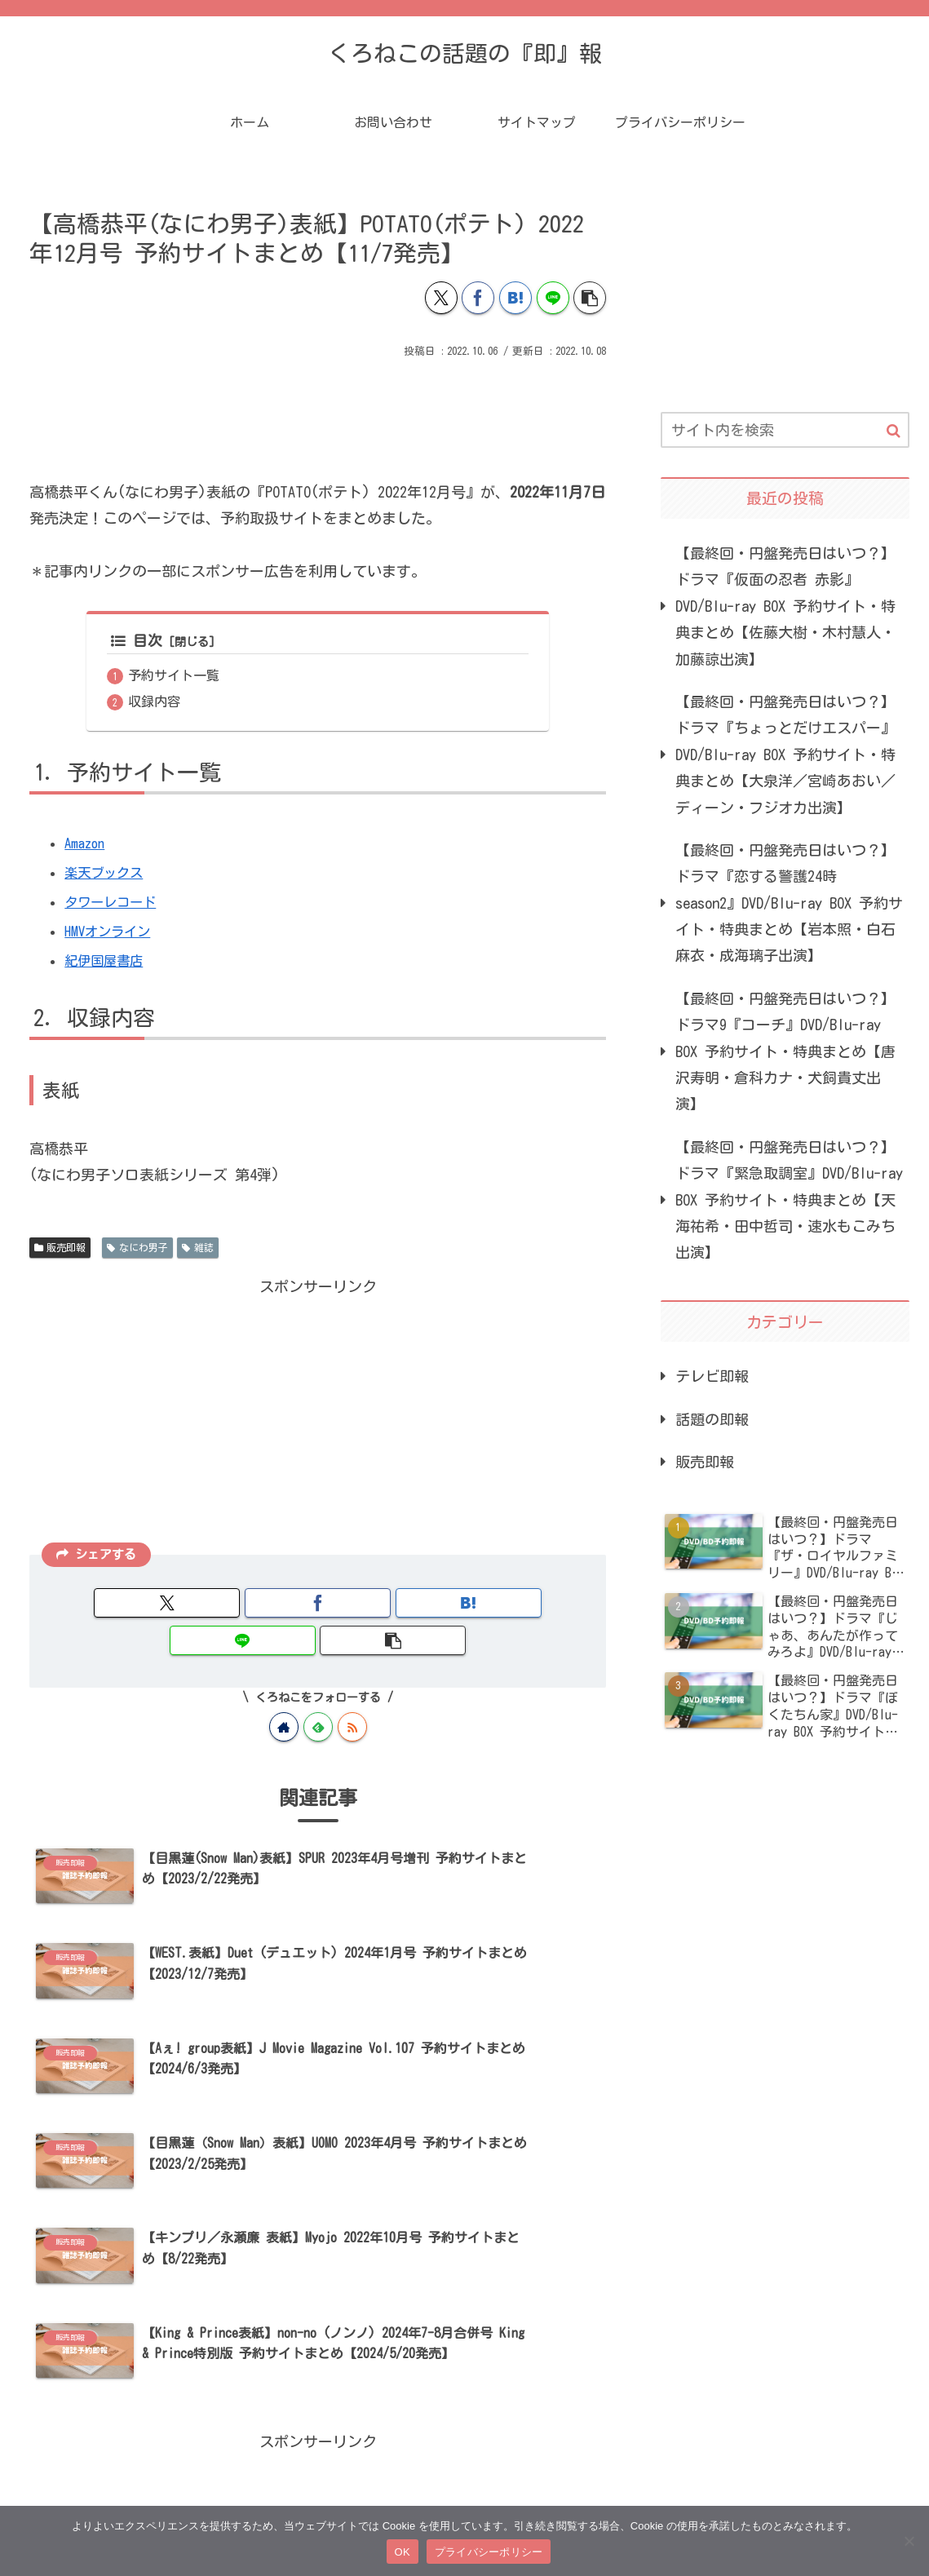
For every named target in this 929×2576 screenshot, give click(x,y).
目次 (136, 641)
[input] (785, 430)
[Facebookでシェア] (478, 297)
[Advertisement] (318, 411)
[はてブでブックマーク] (515, 297)
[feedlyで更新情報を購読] (318, 1691)
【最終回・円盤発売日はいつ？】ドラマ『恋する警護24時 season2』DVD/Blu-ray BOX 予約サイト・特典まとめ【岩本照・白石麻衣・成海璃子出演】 (789, 903)
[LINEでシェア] (553, 297)
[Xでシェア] (441, 297)
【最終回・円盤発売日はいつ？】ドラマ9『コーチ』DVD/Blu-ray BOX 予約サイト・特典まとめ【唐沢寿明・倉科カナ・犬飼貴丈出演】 (785, 1051)
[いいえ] (908, 2541)
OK (402, 2552)
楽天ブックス (108, 874)
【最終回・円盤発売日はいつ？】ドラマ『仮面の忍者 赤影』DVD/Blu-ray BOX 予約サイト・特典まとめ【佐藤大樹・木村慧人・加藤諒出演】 (785, 606)
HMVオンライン (112, 933)
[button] (589, 297)
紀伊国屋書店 (108, 962)
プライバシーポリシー (489, 2552)
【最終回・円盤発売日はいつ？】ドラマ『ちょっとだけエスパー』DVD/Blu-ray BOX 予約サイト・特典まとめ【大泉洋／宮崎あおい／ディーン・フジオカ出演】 (785, 754)
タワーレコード (115, 903)
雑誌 (198, 1249)
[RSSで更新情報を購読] (352, 1691)
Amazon (86, 845)
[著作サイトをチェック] (284, 1691)
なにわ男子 (137, 1249)
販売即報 (60, 1249)
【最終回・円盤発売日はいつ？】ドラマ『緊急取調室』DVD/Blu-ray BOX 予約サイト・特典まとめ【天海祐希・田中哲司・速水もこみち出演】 (789, 1200)
